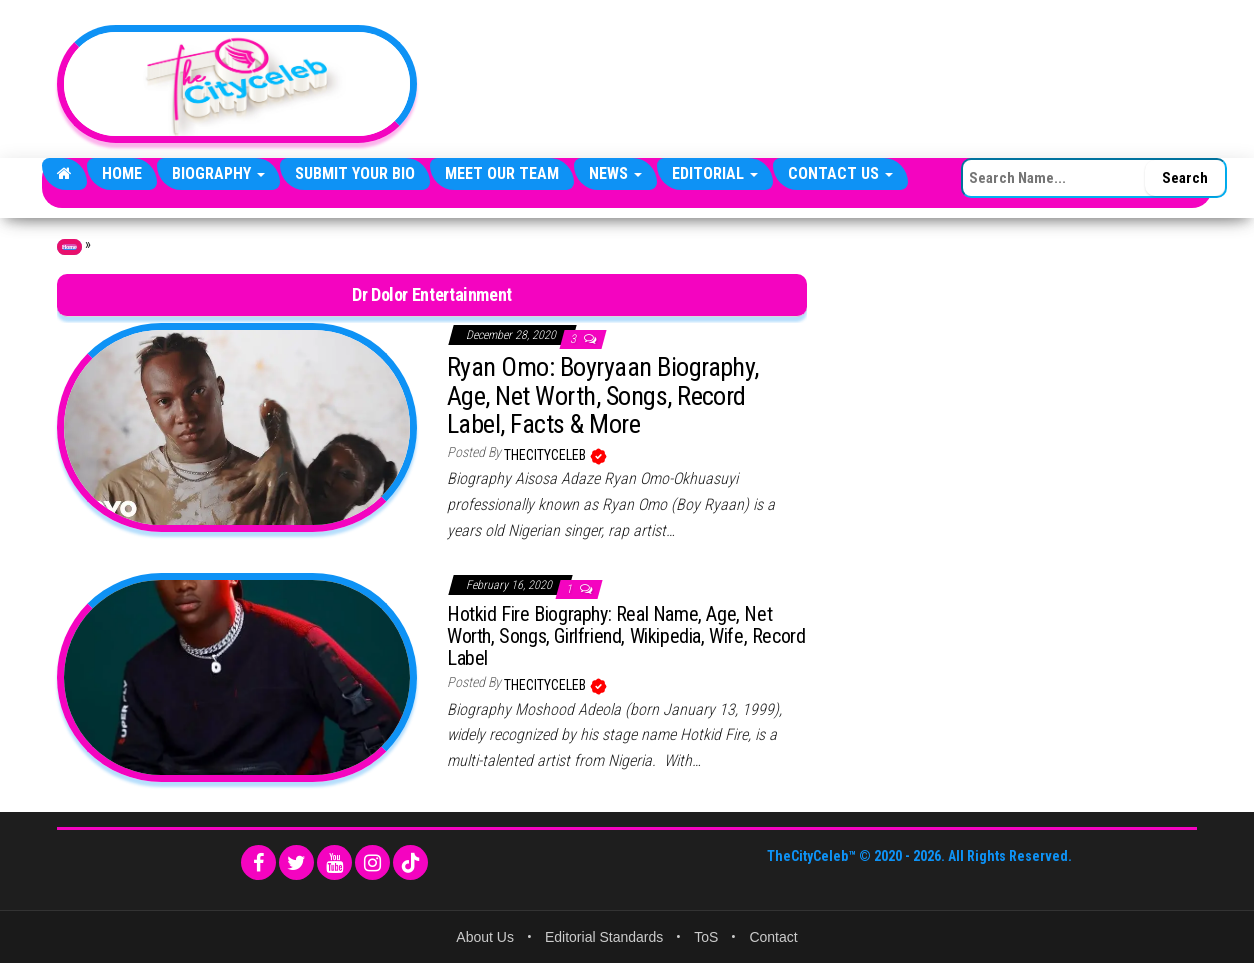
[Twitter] (296, 862)
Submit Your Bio (355, 173)
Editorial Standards (604, 937)
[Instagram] (372, 862)
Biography (218, 173)
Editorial (715, 173)
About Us (485, 937)
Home (122, 173)
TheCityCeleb (546, 455)
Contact (773, 937)
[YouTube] (334, 862)
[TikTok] (410, 862)
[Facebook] (258, 862)
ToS (706, 937)
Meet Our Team (502, 173)
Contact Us (840, 173)
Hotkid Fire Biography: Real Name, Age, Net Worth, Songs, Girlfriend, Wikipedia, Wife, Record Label (626, 636)
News (615, 173)
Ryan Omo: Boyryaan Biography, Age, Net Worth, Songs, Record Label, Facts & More (603, 395)
